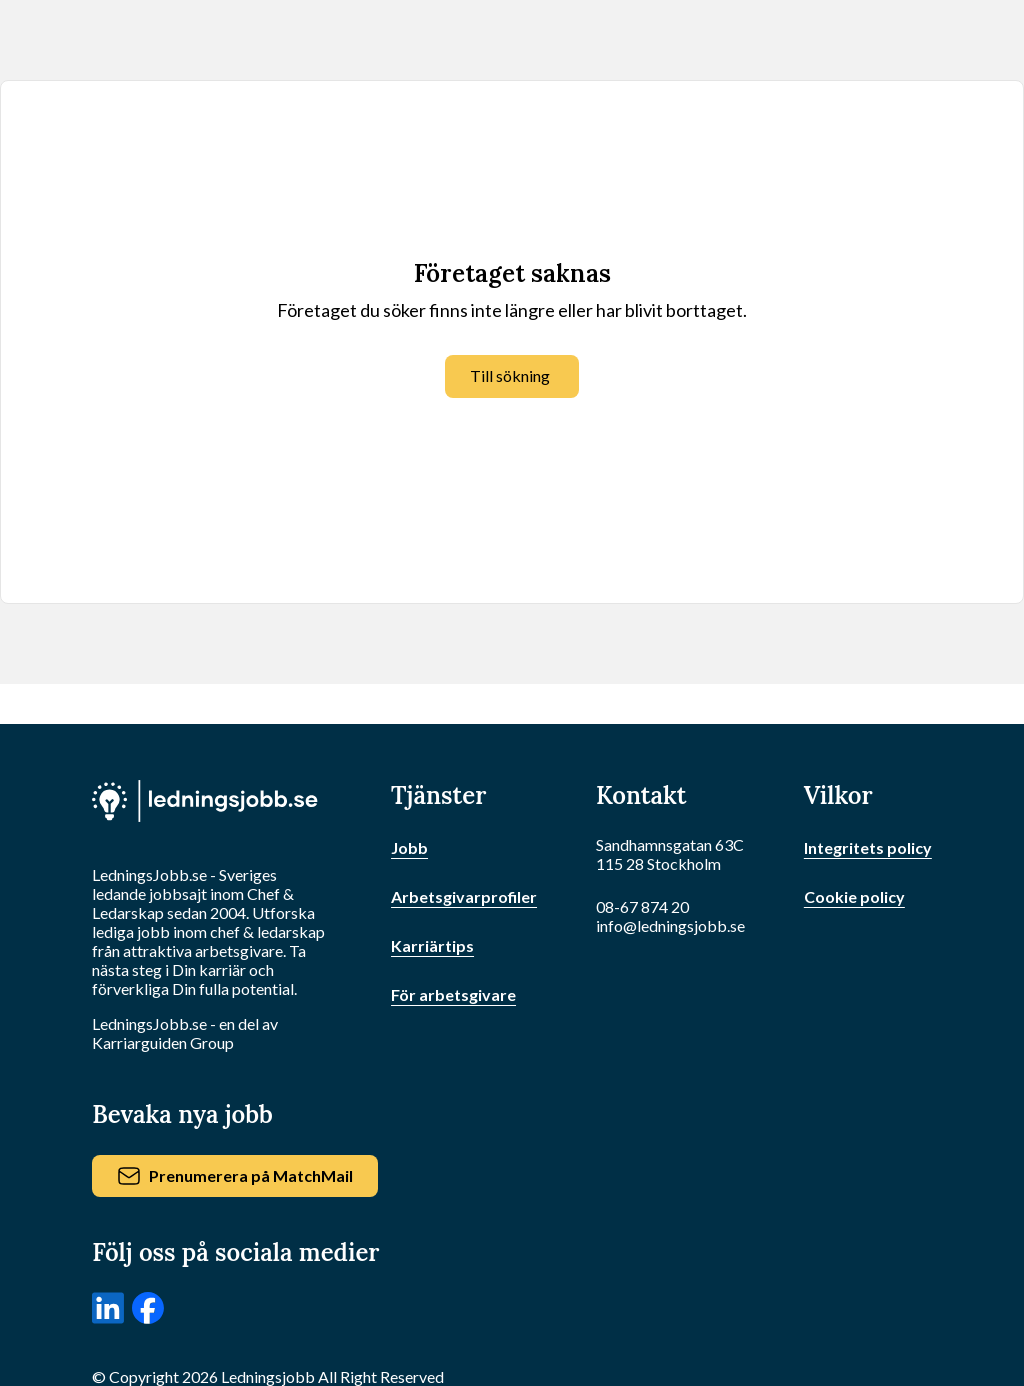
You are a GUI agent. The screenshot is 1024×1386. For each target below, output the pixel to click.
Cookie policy (854, 896)
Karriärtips (432, 945)
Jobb (409, 847)
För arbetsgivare (453, 994)
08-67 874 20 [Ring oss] (642, 906)
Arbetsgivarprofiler (464, 896)
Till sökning (510, 375)
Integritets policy (868, 847)
